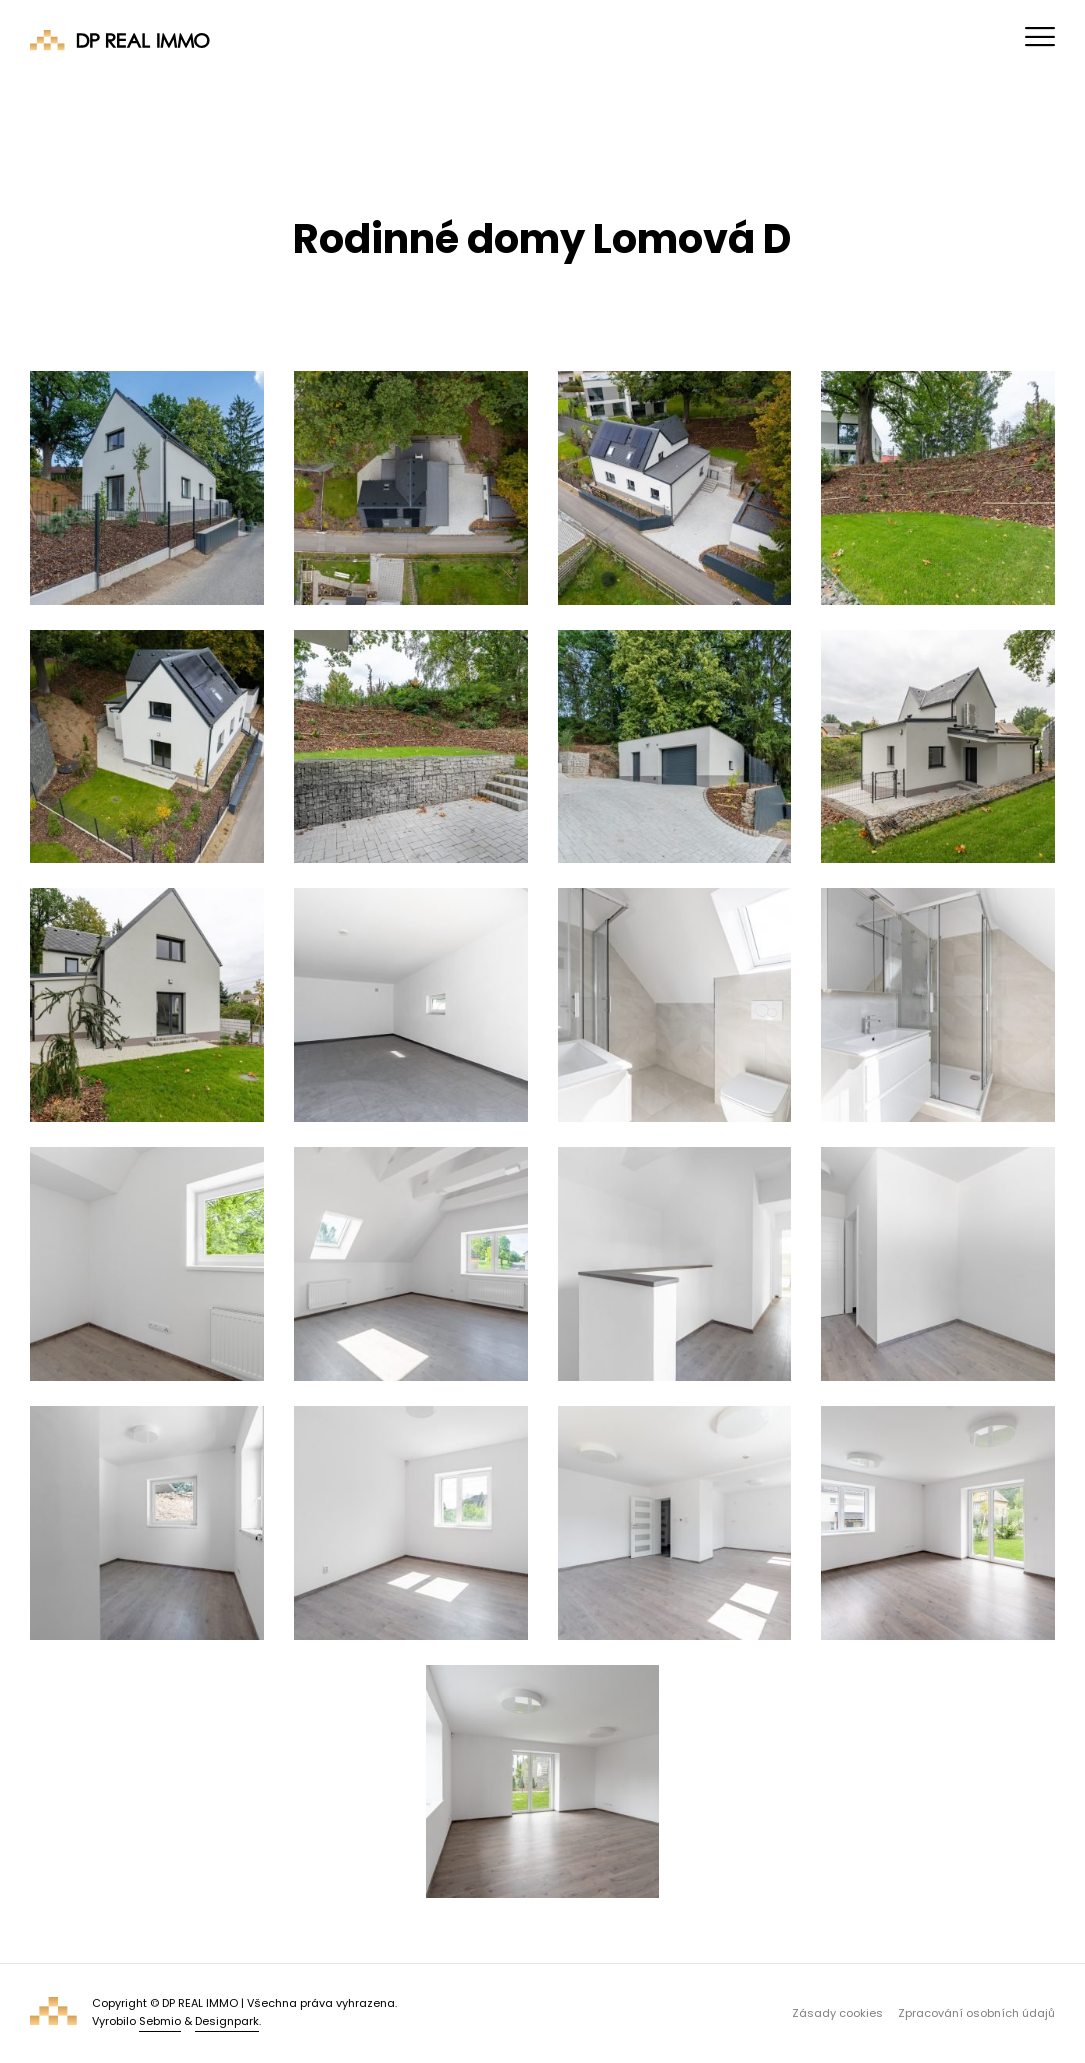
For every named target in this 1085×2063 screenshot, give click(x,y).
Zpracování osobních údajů (976, 2013)
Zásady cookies (837, 2013)
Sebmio (160, 2021)
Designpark (227, 2021)
